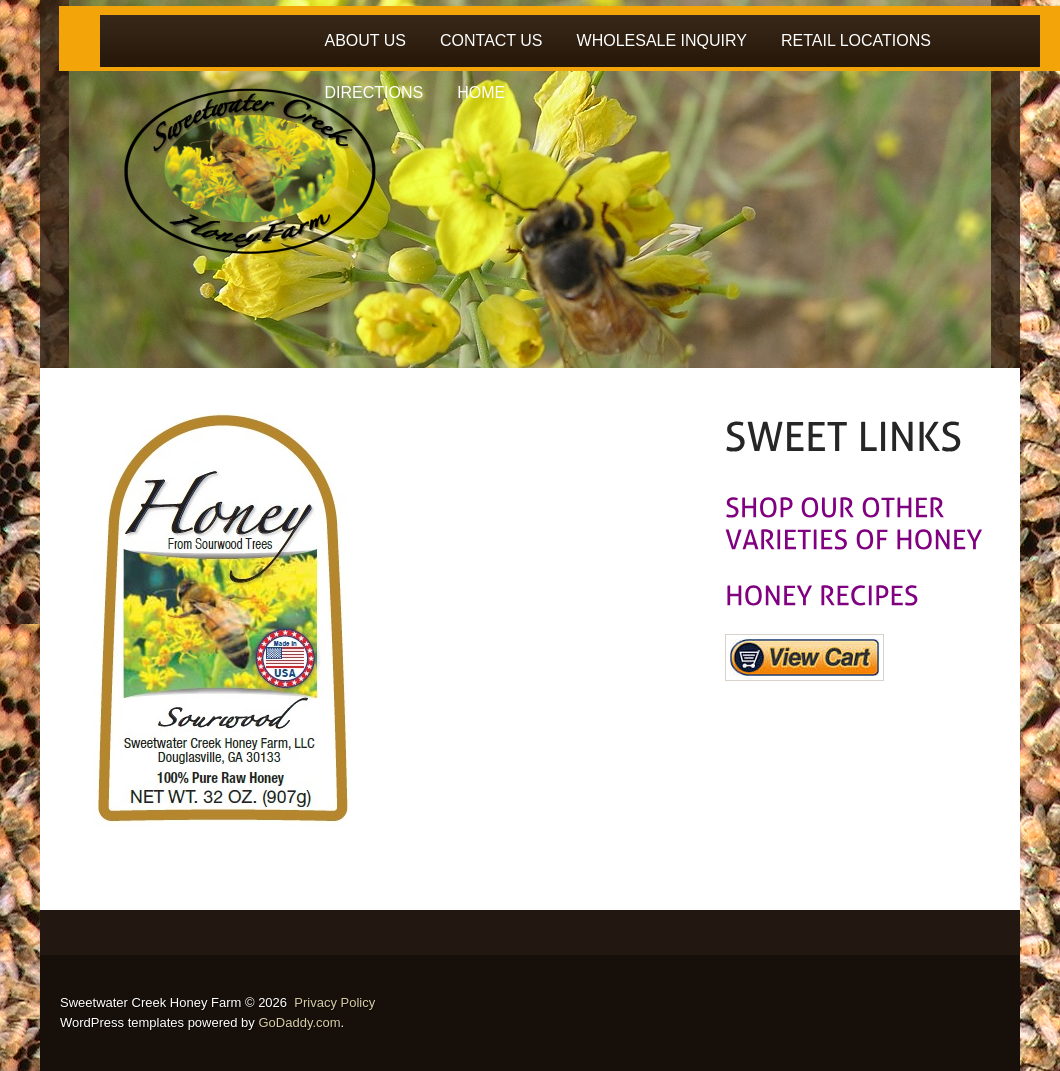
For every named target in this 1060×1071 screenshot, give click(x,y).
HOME (481, 92)
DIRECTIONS (374, 92)
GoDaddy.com (299, 1022)
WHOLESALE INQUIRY (662, 40)
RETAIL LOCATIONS (856, 40)
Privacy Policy (334, 1002)
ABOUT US (366, 40)
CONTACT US (491, 40)
